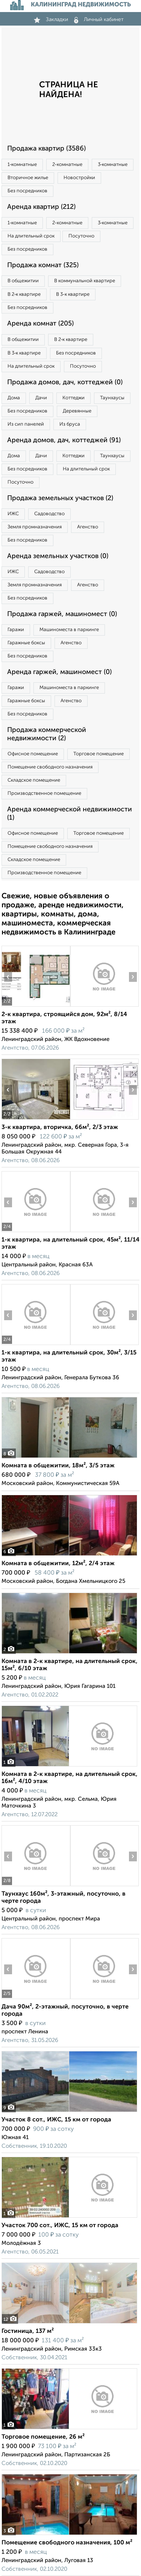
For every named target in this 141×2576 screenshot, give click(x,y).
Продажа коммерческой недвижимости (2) (46, 734)
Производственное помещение (44, 793)
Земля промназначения (35, 527)
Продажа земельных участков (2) (60, 498)
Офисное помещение (33, 754)
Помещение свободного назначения (50, 767)
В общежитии (23, 280)
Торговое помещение (98, 754)
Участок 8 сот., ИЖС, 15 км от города (56, 2120)
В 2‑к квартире (24, 294)
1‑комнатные (22, 164)
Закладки (51, 19)
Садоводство (49, 513)
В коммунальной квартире (84, 280)
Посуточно (81, 236)
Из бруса (69, 424)
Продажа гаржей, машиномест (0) (62, 614)
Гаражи (16, 629)
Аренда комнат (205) (40, 323)
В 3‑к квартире (72, 294)
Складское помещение (34, 780)
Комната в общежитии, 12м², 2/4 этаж (58, 1564)
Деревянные (77, 411)
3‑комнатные (112, 164)
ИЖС (13, 513)
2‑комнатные (67, 164)
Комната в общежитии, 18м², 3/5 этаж (58, 1466)
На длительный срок (31, 236)
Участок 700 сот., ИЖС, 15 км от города (60, 2226)
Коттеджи (73, 398)
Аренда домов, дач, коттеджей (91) (64, 440)
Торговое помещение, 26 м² (43, 2437)
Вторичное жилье (28, 177)
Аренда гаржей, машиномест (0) (59, 672)
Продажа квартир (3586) (46, 148)
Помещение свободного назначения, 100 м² (67, 2543)
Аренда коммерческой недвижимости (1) (69, 813)
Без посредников (27, 191)
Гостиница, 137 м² (28, 2331)
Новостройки (79, 177)
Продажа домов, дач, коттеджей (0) (65, 382)
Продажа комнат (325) (43, 265)
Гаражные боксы (26, 643)
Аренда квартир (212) (41, 207)
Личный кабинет (99, 19)
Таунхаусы (112, 398)
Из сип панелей (26, 424)
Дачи (41, 398)
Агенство (87, 527)
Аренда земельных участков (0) (57, 556)
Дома (14, 398)
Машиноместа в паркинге (69, 629)
